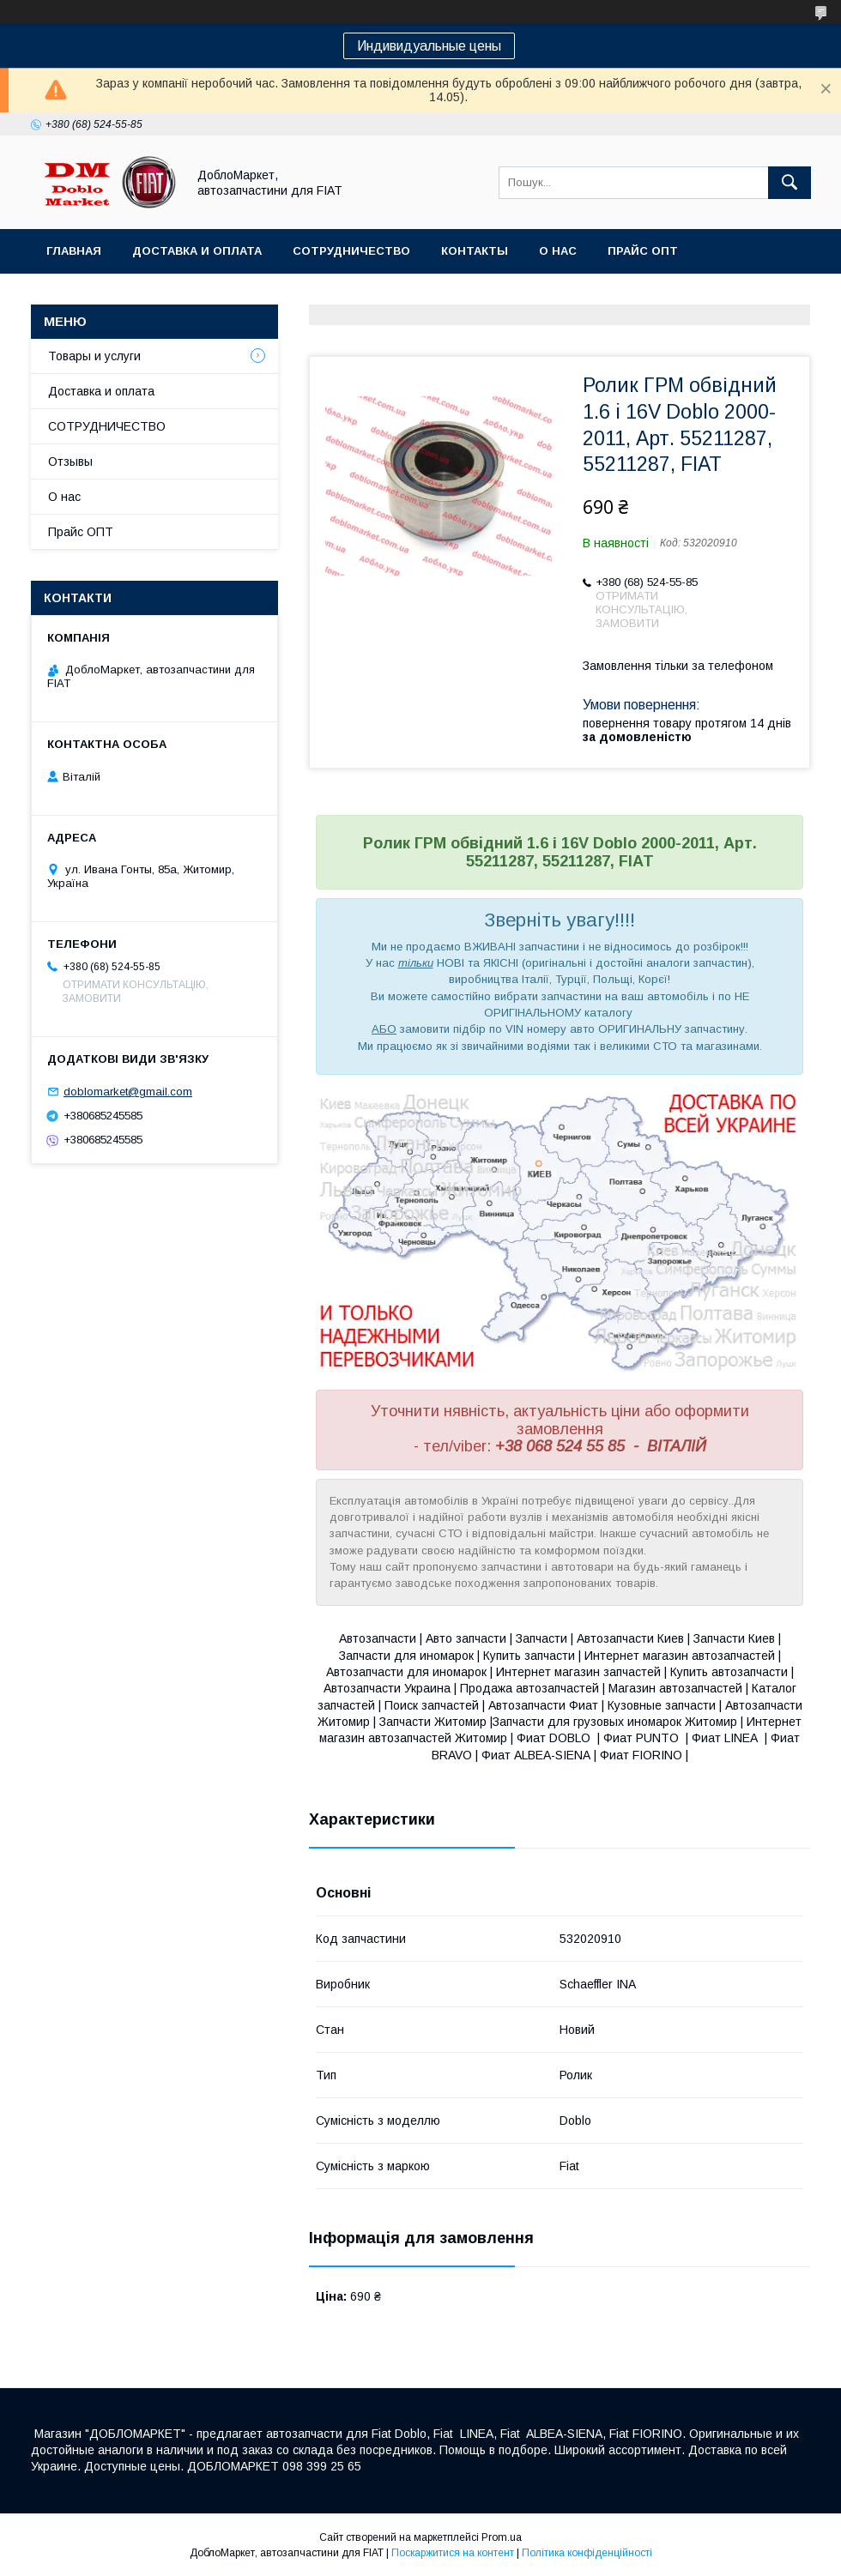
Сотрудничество (351, 250)
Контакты (474, 250)
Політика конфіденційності (587, 2553)
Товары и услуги (94, 356)
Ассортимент (93, 295)
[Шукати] (789, 182)
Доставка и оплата (197, 250)
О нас (558, 250)
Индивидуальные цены (429, 46)
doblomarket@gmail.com (128, 1091)
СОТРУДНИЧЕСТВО (107, 426)
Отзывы (70, 461)
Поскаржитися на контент (452, 2553)
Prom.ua (501, 2537)
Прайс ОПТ (643, 250)
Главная (73, 250)
